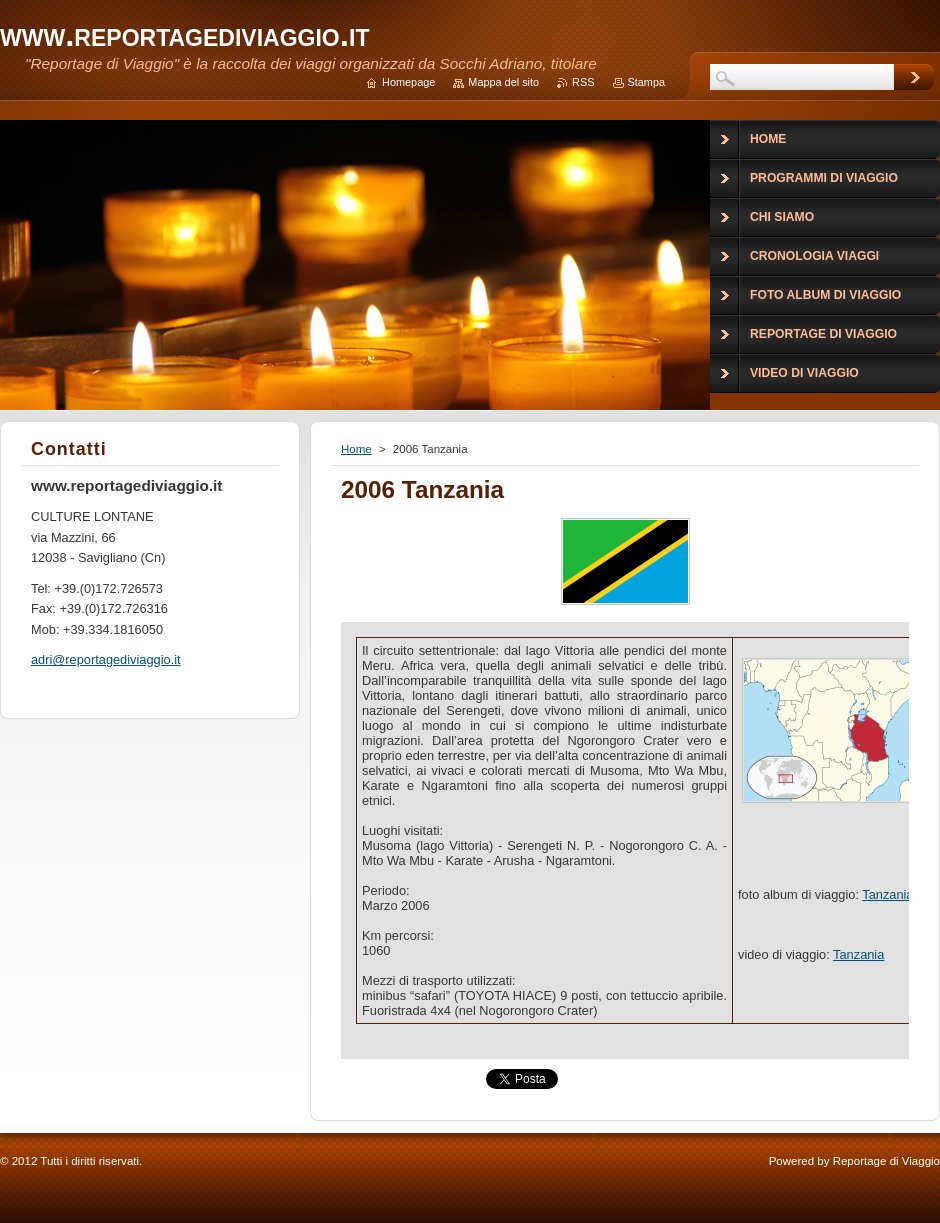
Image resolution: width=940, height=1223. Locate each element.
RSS (583, 82)
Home (356, 449)
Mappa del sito (503, 82)
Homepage (408, 82)
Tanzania (887, 894)
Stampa (646, 82)
